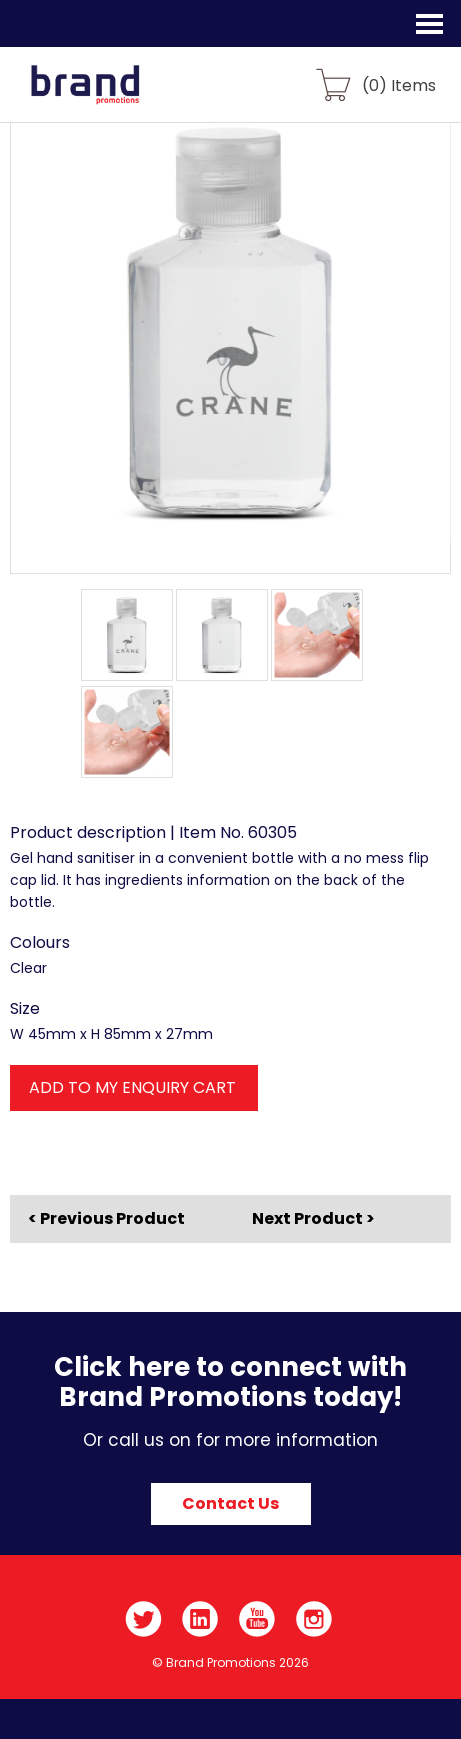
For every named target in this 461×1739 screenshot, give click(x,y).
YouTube (257, 1619)
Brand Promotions (121, 96)
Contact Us (230, 1503)
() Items (399, 84)
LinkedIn (200, 1619)
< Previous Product (106, 1219)
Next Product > (313, 1218)
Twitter (143, 1619)
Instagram (314, 1619)
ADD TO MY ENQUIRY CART (132, 1087)
